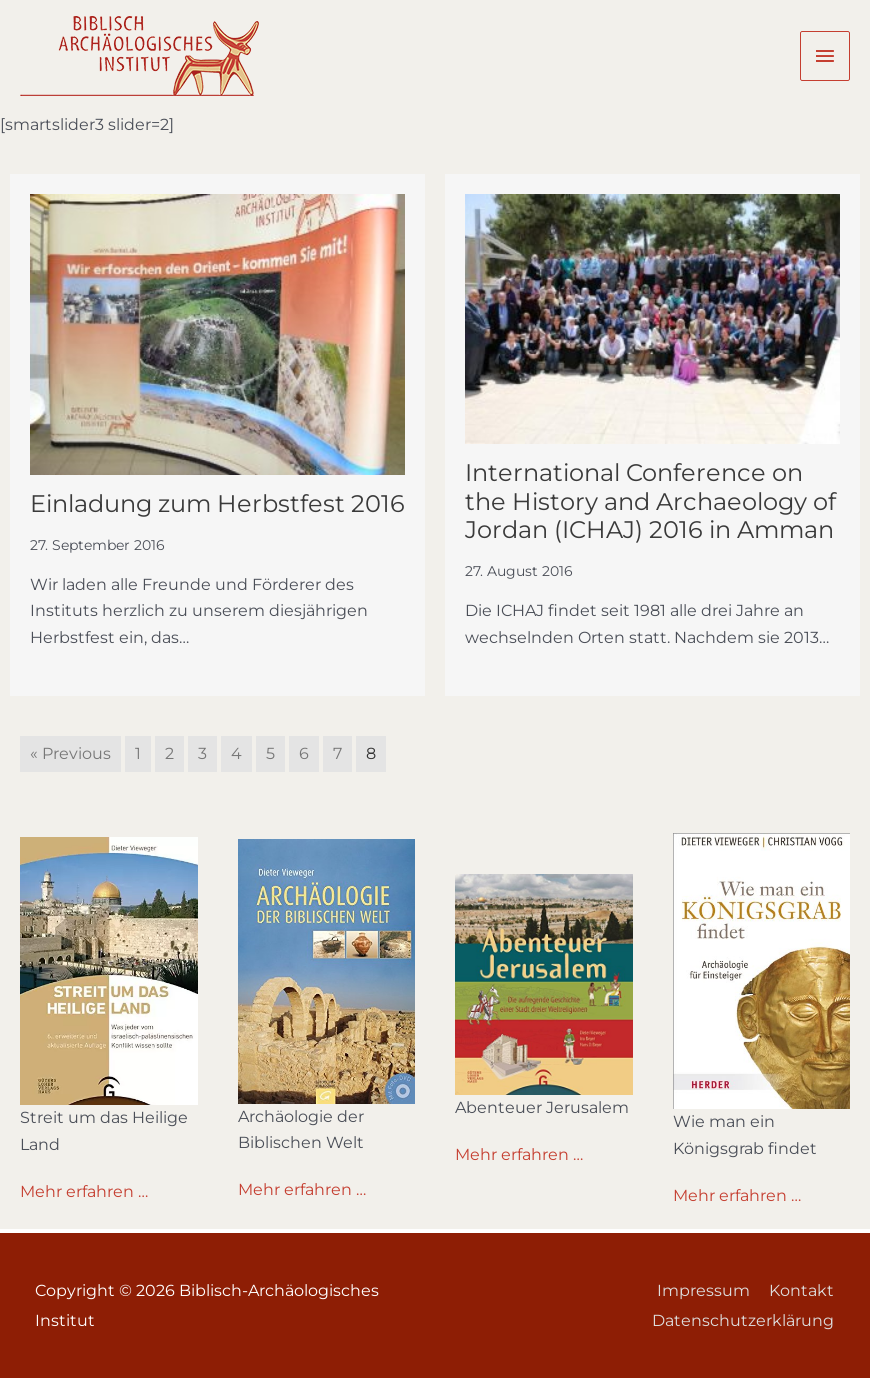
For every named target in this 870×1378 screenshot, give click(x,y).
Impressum (703, 1290)
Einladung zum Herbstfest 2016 (217, 503)
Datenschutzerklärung (744, 1320)
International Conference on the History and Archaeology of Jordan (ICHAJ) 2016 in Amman (650, 501)
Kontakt (802, 1290)
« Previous (70, 753)
